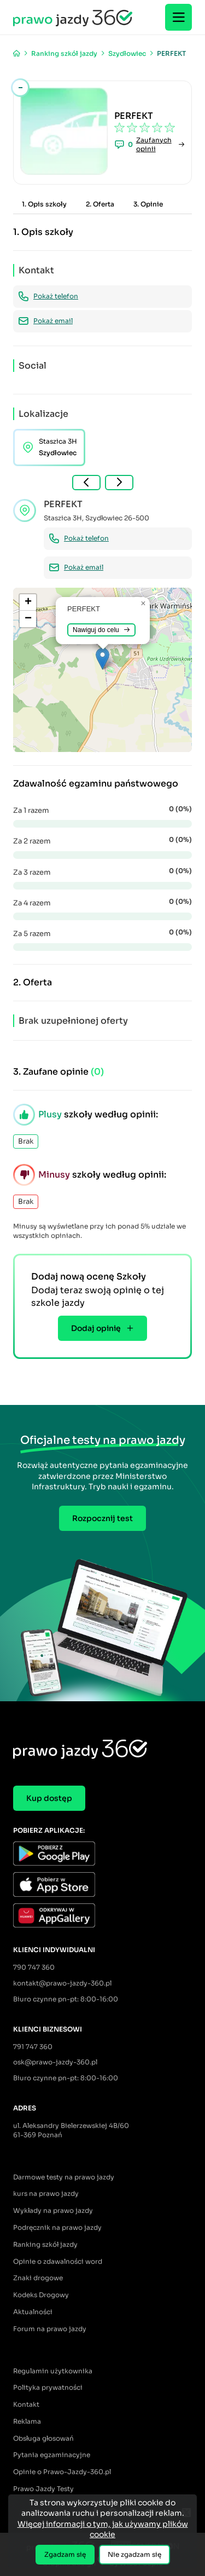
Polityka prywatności (48, 2387)
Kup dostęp (49, 1798)
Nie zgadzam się (134, 2554)
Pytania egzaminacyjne (51, 2455)
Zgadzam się (65, 2554)
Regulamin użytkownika (52, 2371)
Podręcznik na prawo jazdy (57, 2227)
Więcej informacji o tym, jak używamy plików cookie (102, 2529)
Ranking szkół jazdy (45, 2244)
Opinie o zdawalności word (57, 2261)
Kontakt (26, 2404)
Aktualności (32, 2312)
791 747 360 (32, 2047)
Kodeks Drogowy (41, 2295)
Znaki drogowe (38, 2278)
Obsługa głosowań (43, 2438)
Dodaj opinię (102, 1328)
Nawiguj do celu (101, 630)
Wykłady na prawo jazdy (53, 2210)
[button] (102, 658)
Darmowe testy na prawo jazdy (63, 2177)
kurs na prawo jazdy (46, 2193)
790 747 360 (34, 1967)
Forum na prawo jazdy (49, 2329)
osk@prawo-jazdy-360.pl (55, 2062)
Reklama (27, 2421)
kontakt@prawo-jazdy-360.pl (62, 1983)
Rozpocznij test (102, 1518)
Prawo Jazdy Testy (43, 2489)
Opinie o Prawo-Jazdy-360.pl (62, 2472)
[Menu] (178, 17)
